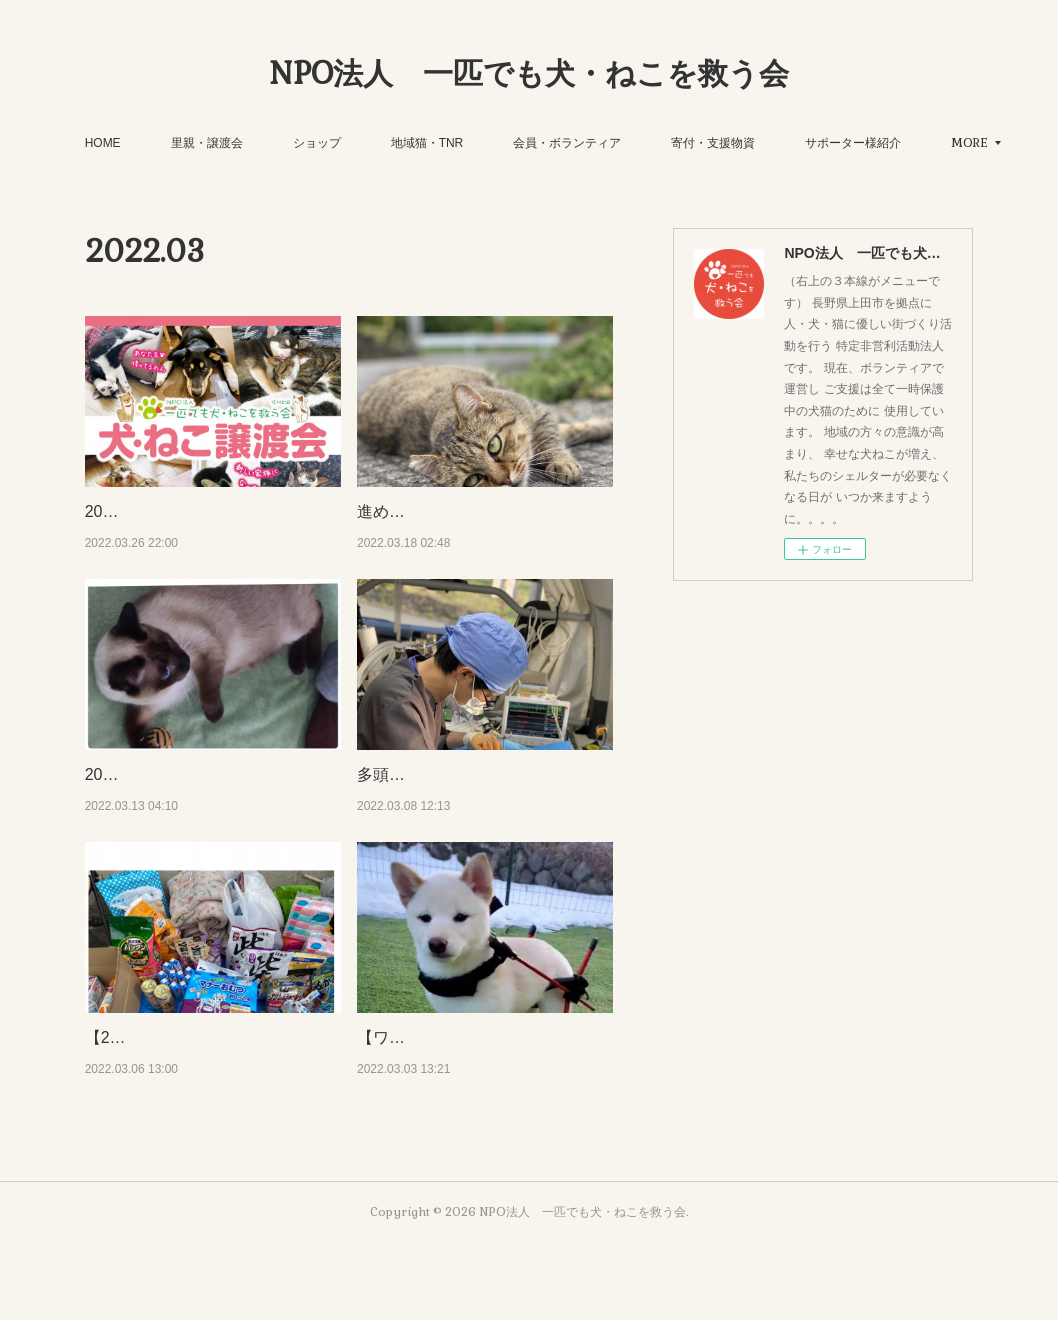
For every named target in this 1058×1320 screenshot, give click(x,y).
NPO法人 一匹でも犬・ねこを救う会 (529, 73)
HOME (162, 143)
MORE (882, 143)
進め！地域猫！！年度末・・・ (469, 511)
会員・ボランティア (626, 143)
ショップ (376, 143)
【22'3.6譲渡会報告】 (162, 1089)
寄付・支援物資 (772, 143)
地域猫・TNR (486, 143)
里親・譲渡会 (266, 143)
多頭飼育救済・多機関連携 (453, 800)
